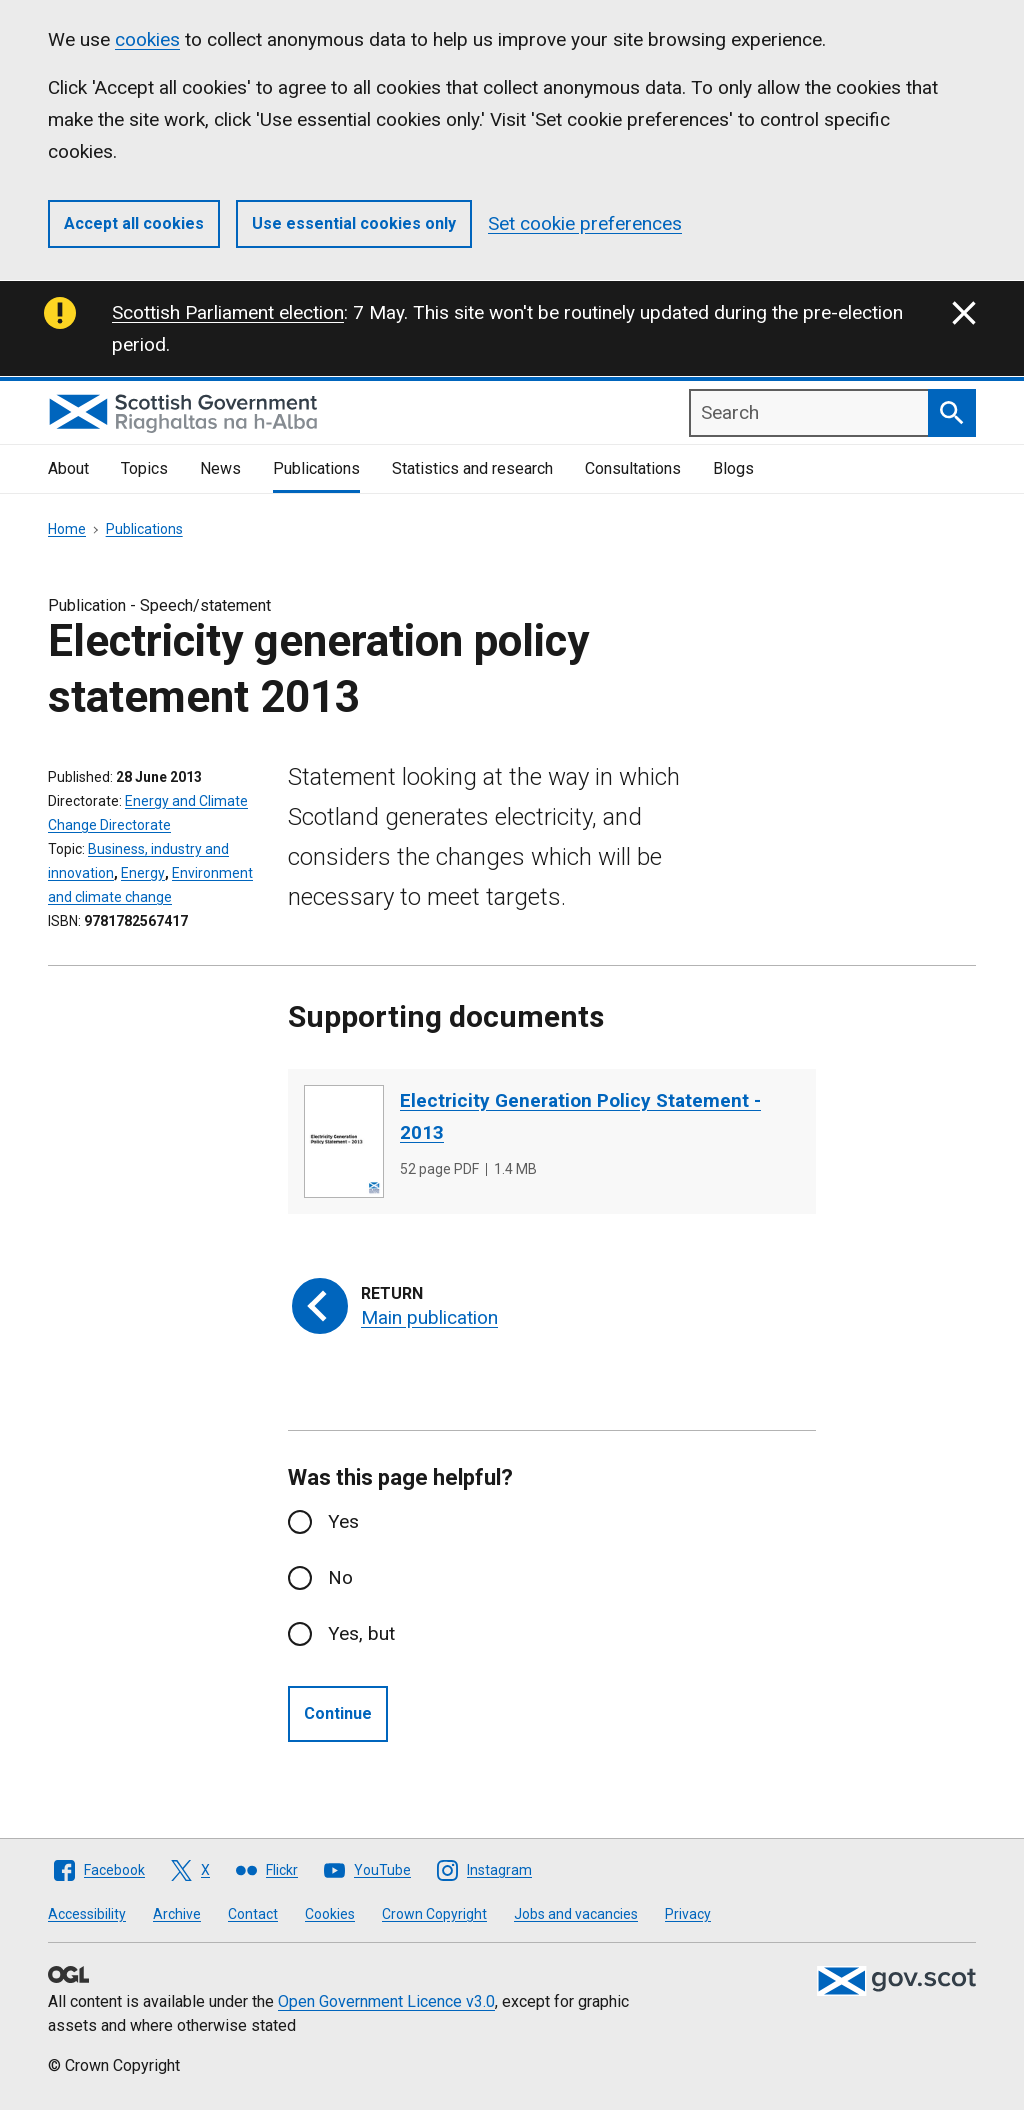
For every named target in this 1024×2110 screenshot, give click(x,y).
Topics (144, 468)
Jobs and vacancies (576, 1914)
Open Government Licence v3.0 (386, 2001)
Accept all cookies (134, 223)
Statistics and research (472, 468)
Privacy (688, 1914)
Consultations (633, 468)
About (68, 468)
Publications (316, 468)
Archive (177, 1914)
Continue (338, 1713)
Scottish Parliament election (228, 312)
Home (67, 529)
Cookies (330, 1914)
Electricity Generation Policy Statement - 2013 (580, 1116)
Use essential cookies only (354, 223)
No (340, 1577)
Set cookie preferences (585, 223)
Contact (253, 1914)
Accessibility (87, 1914)
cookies (147, 39)
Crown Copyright (434, 1914)
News (220, 468)
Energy (143, 873)
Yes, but (361, 1633)
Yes (343, 1521)
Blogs (733, 468)
